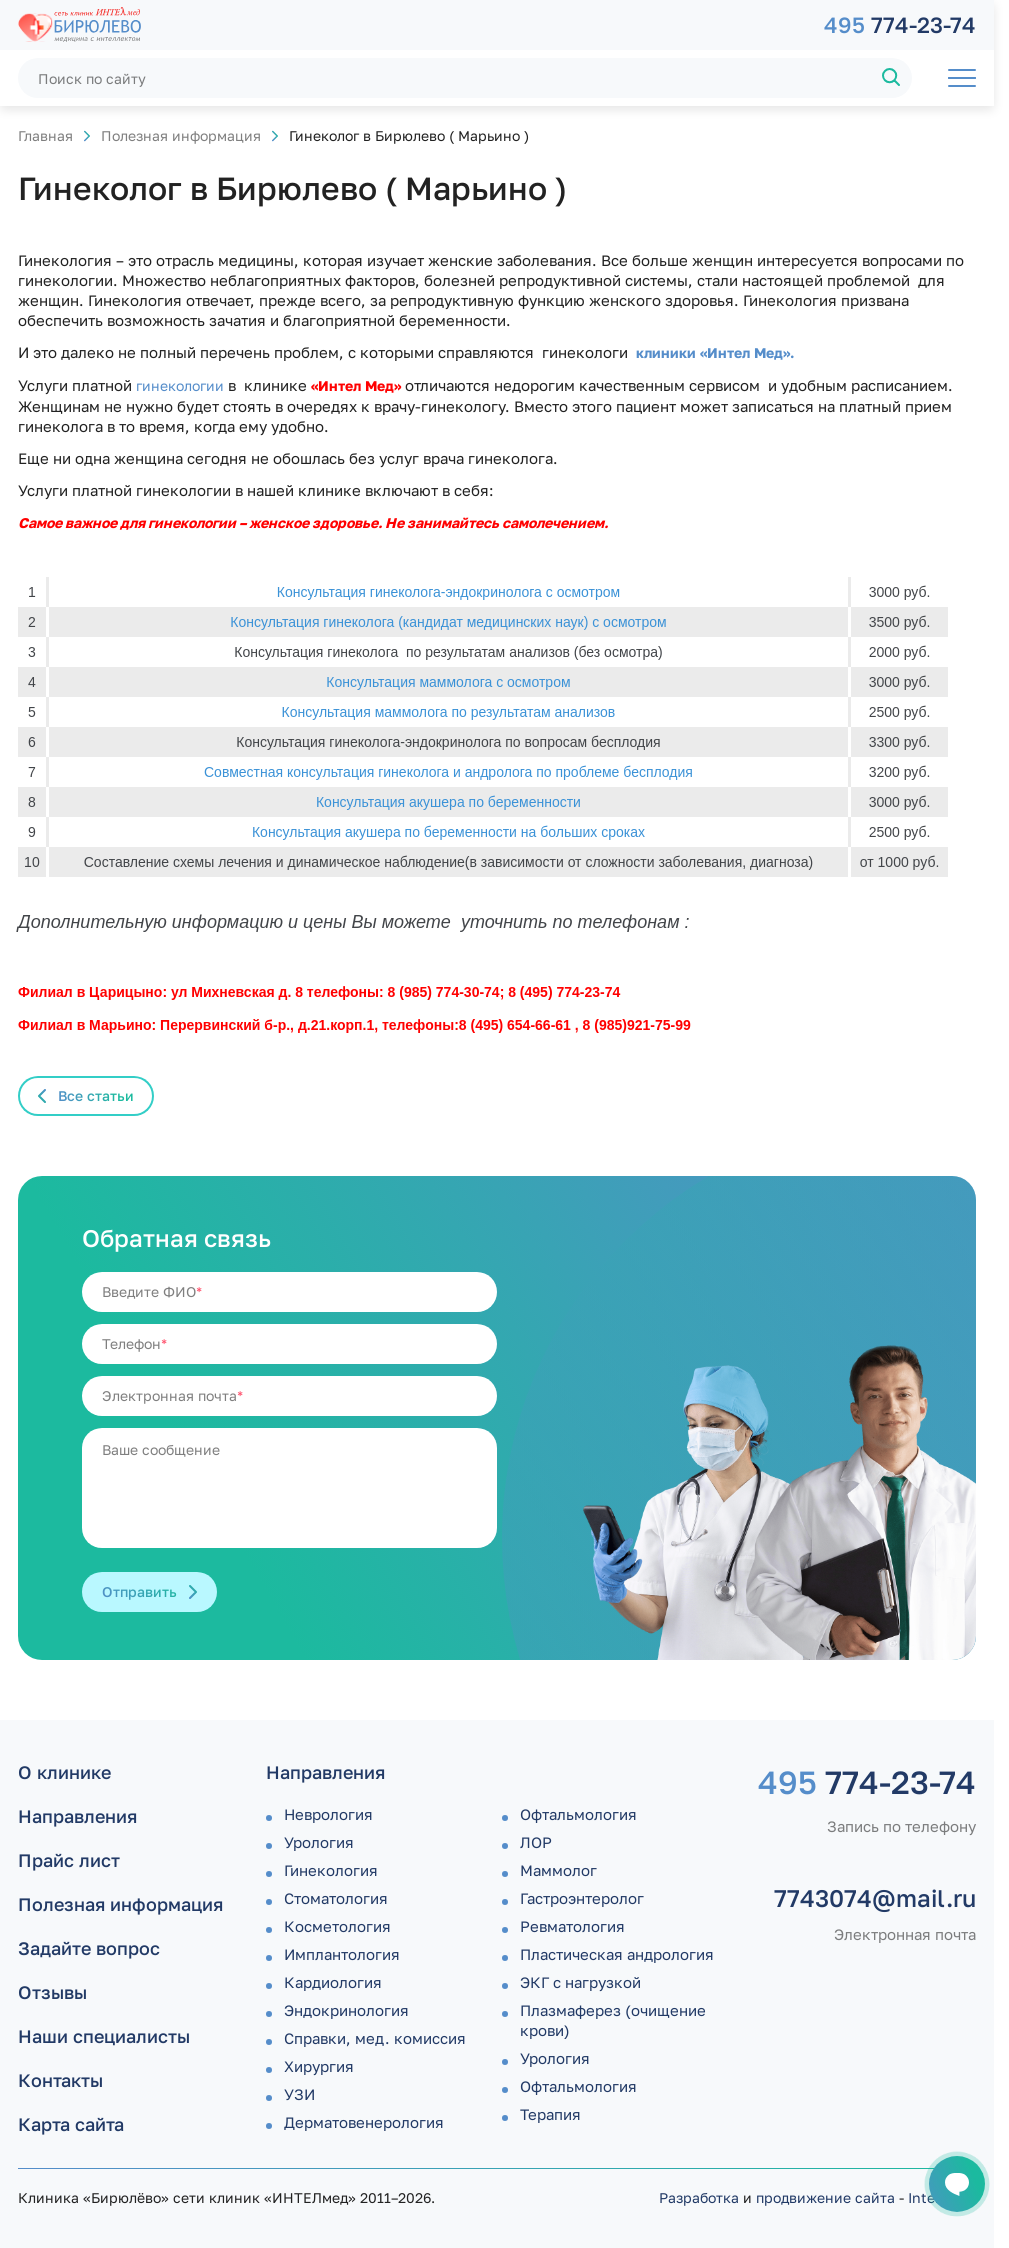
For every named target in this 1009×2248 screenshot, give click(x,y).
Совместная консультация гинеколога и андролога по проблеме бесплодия (448, 772)
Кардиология (333, 1982)
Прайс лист (69, 1860)
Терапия (550, 2114)
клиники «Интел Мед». (715, 352)
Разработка (699, 2197)
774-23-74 (900, 24)
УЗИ (299, 2094)
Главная (45, 135)
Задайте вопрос (89, 1948)
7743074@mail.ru (875, 1898)
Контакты (60, 2080)
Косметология (337, 1926)
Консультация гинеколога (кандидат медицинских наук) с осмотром (448, 622)
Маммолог (558, 1870)
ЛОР (536, 1842)
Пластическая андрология (617, 1954)
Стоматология (336, 1898)
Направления (77, 1816)
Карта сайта (71, 2124)
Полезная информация (181, 135)
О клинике (64, 1772)
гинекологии (178, 385)
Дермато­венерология (364, 2122)
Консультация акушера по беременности (448, 802)
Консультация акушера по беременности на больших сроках (448, 832)
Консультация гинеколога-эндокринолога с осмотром (448, 592)
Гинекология (331, 1870)
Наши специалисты (104, 2036)
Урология (319, 1842)
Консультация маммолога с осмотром (448, 682)
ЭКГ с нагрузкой (580, 1982)
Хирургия (319, 2066)
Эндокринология (346, 2010)
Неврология (328, 1814)
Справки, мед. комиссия (375, 2038)
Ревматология (572, 1926)
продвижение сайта (825, 2197)
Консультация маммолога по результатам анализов (449, 712)
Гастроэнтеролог (582, 1898)
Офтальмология (578, 1814)
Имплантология (342, 1954)
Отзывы (52, 1992)
